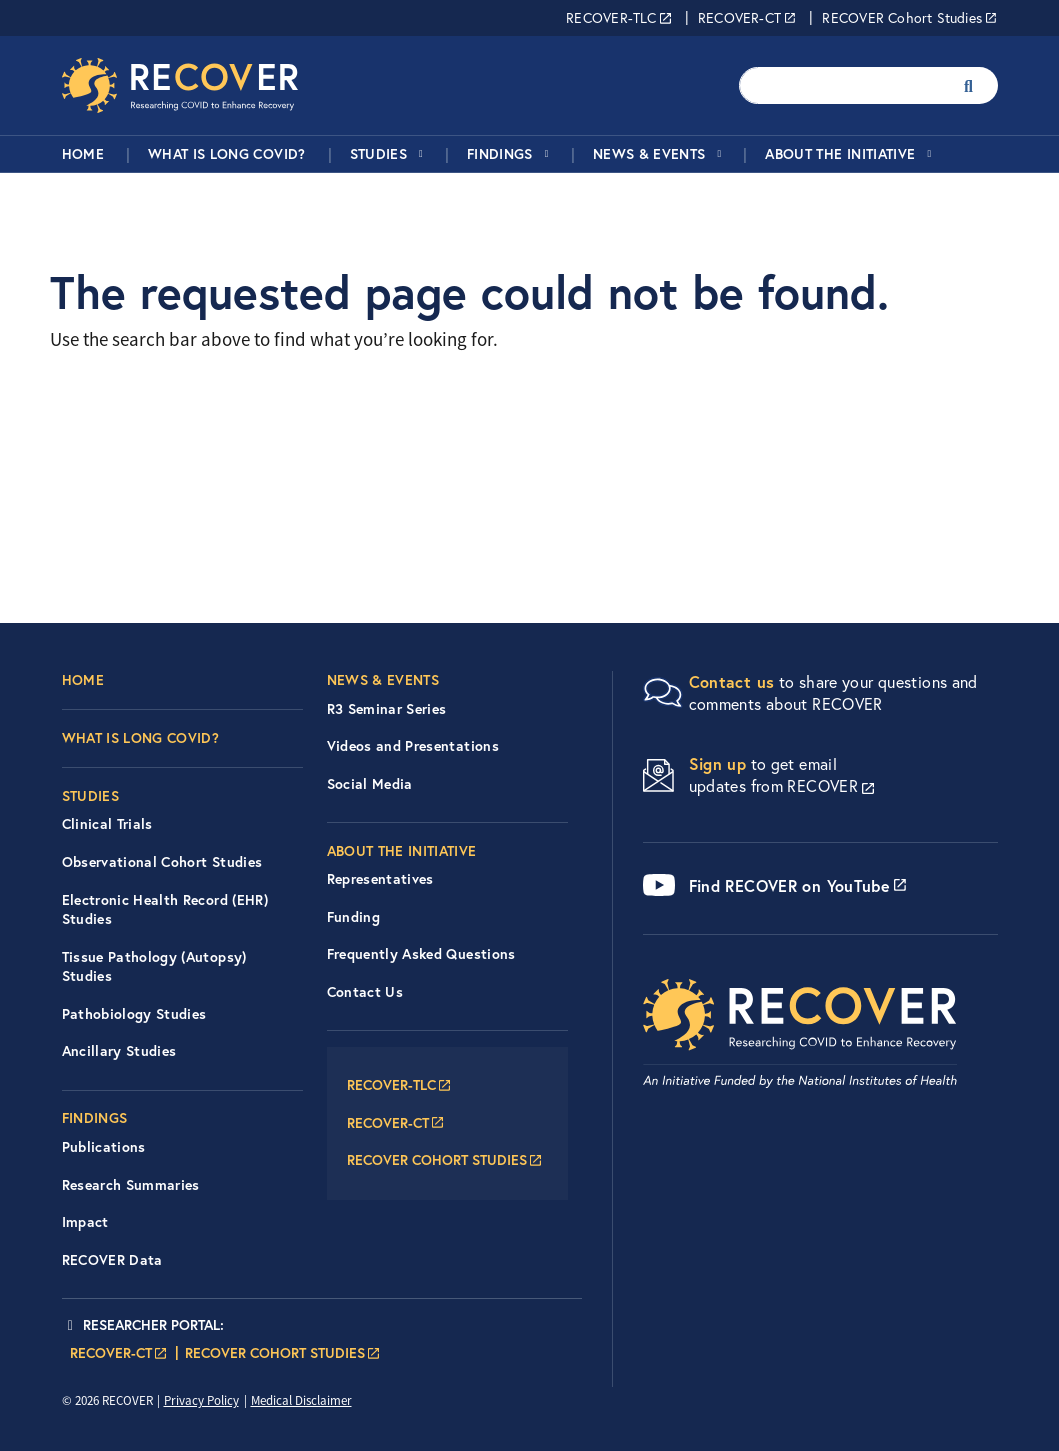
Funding (353, 917)
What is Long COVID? (227, 154)
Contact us (732, 681)
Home (83, 154)
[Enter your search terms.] (843, 85)
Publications (104, 1147)
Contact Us (365, 992)
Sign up (718, 763)
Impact (85, 1222)
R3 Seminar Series (387, 709)
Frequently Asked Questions (421, 954)
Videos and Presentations (413, 746)
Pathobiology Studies (134, 1014)
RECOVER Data (112, 1260)
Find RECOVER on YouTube (790, 885)
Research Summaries (131, 1185)
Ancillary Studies (119, 1051)
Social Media (370, 784)
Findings (500, 154)
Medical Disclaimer (301, 1400)
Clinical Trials (107, 824)
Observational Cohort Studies (162, 862)
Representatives (380, 879)
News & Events (649, 154)
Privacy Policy (201, 1400)
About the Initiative (840, 154)
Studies (378, 154)
